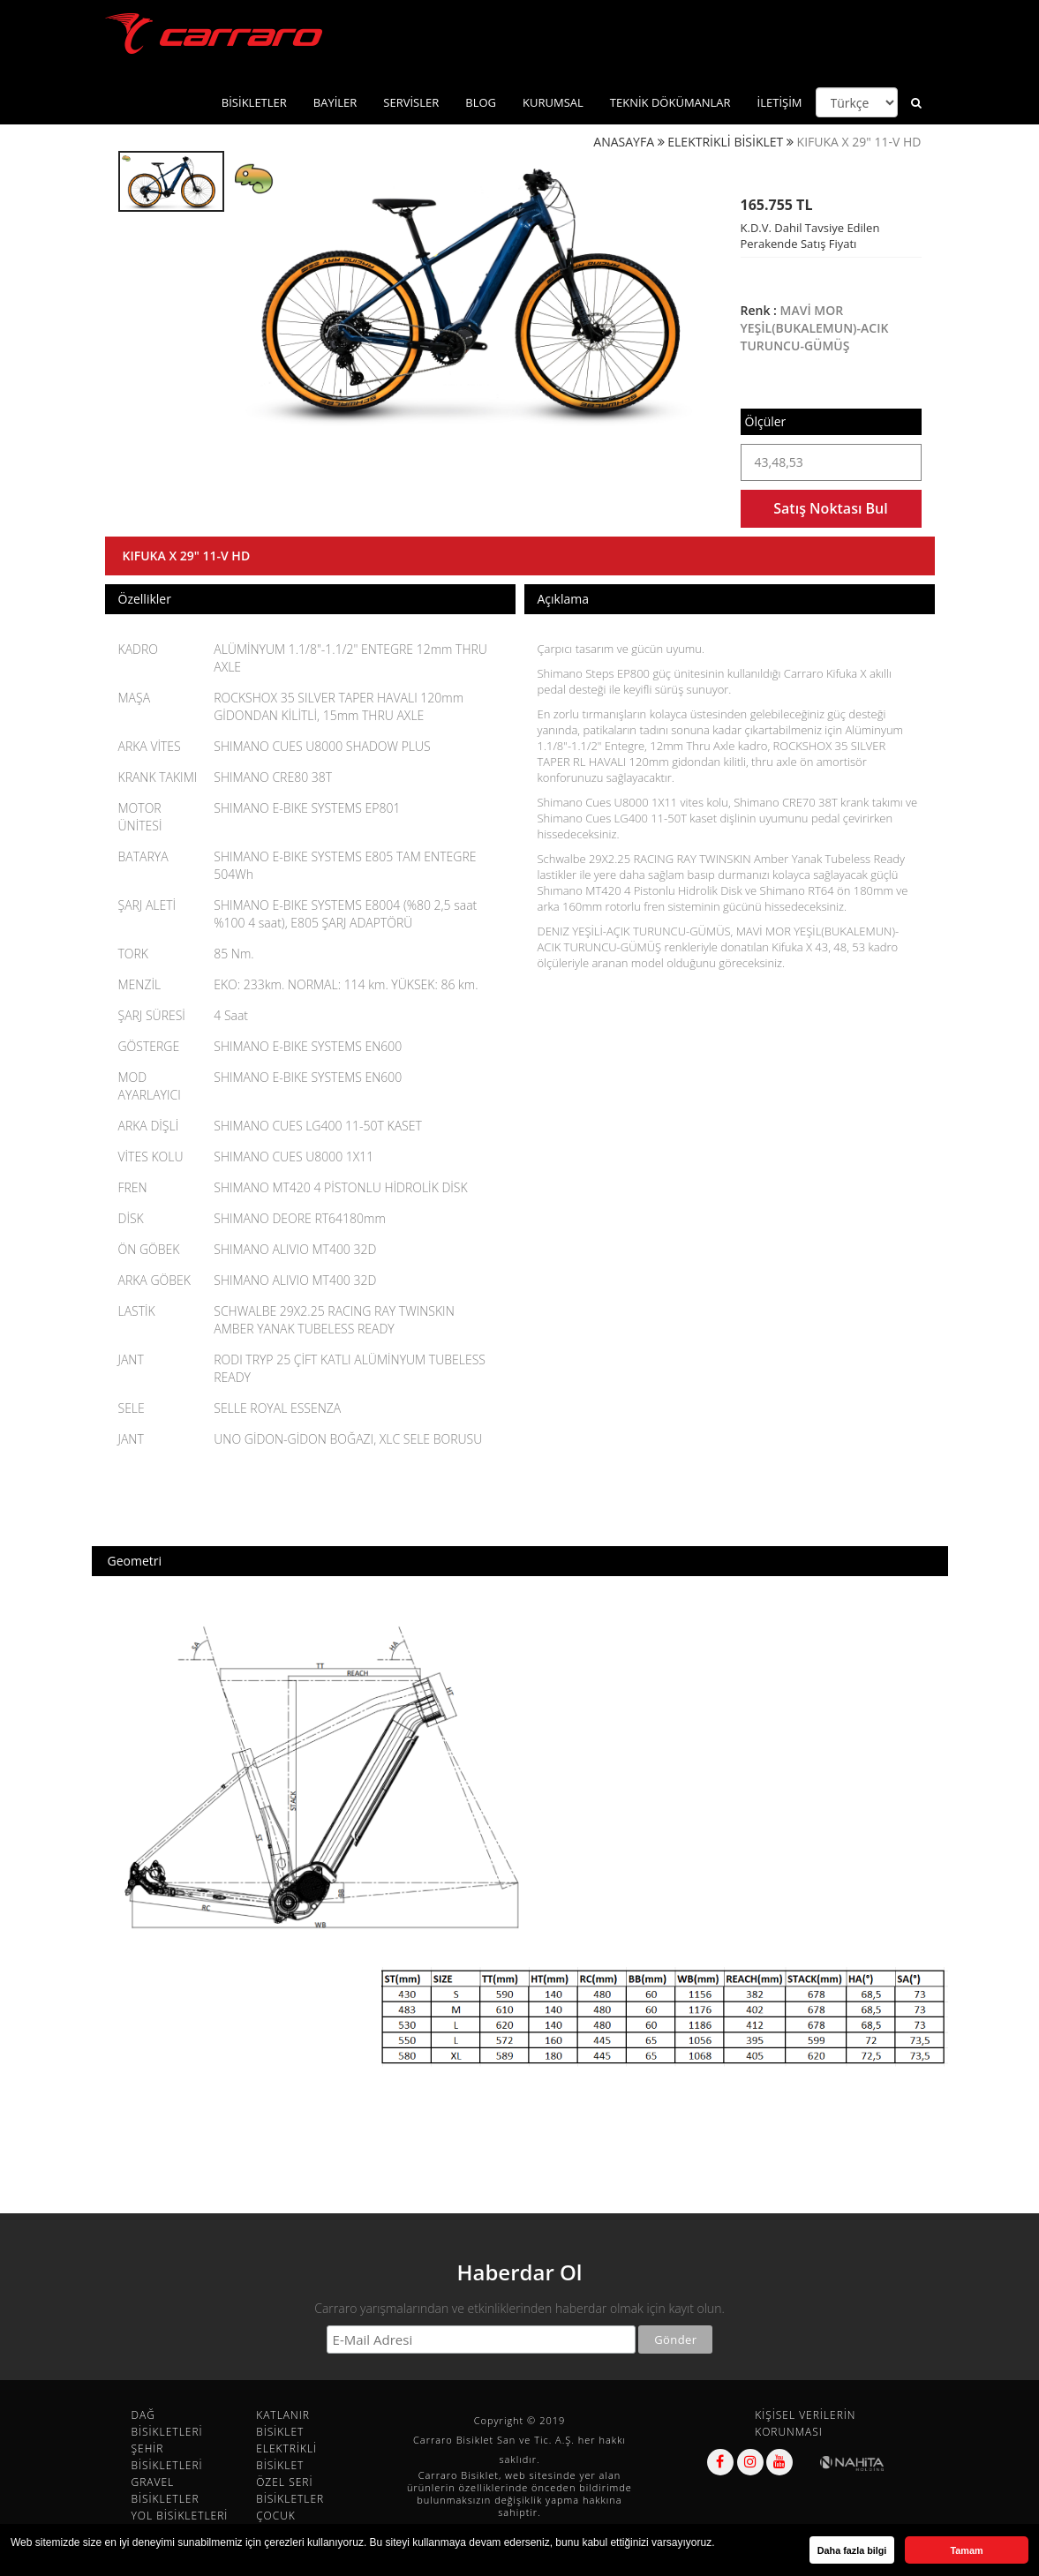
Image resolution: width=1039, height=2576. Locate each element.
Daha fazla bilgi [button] (852, 2550)
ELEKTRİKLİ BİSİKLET (725, 141)
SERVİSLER (411, 102)
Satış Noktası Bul (830, 508)
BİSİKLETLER (254, 102)
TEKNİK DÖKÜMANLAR (670, 102)
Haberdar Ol (519, 2272)
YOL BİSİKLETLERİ (180, 2515)
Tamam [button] (966, 2550)
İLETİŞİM (779, 102)
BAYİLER (335, 102)
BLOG (480, 102)
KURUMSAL (553, 102)
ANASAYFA (623, 141)
